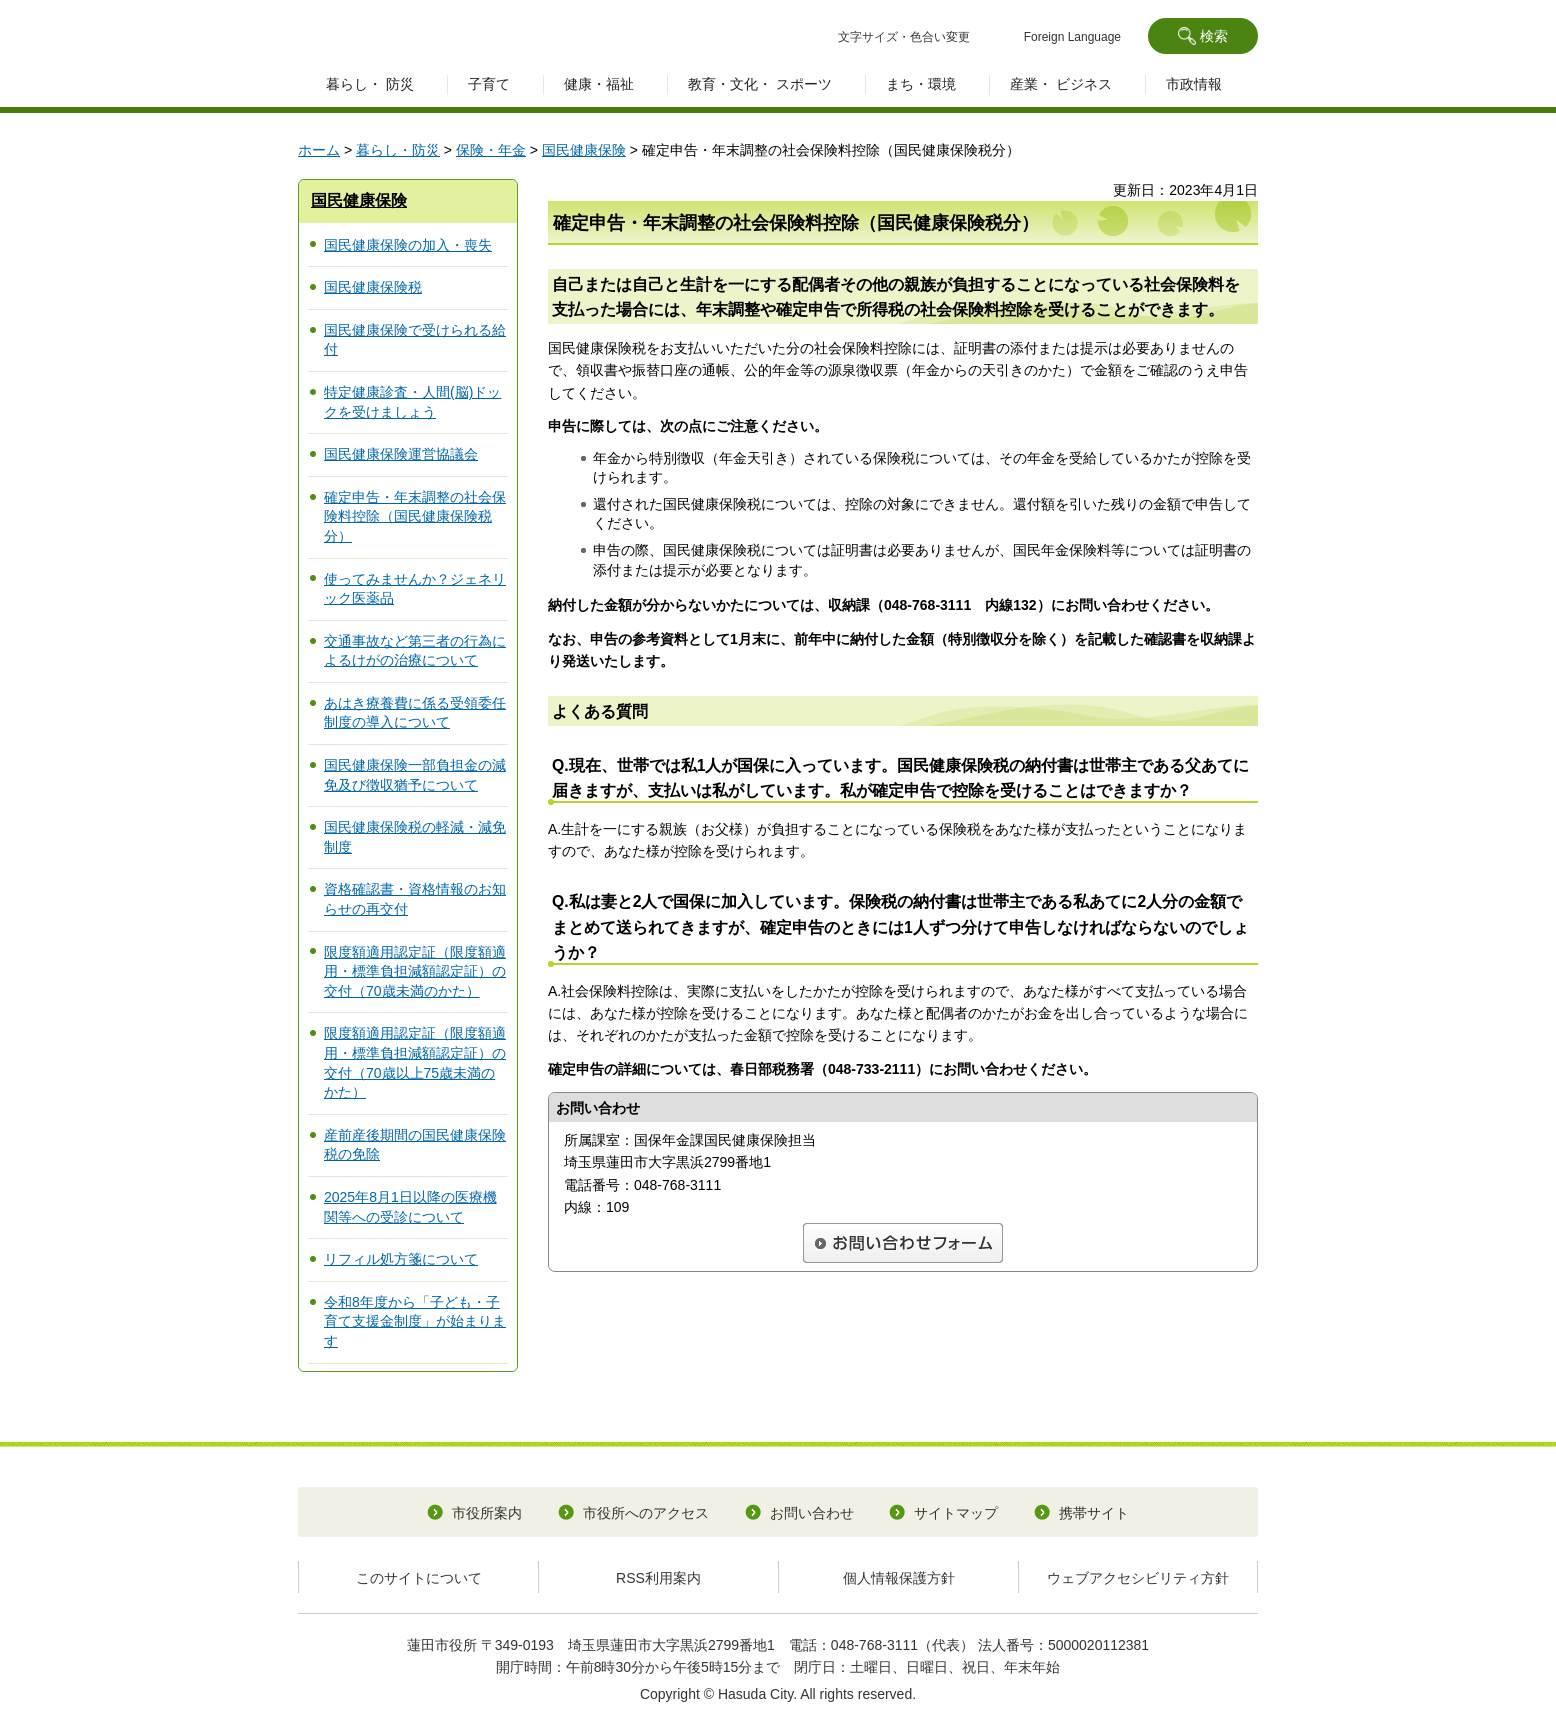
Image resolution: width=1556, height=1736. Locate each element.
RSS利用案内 (658, 1578)
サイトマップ (956, 1513)
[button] (1203, 36)
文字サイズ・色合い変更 (904, 37)
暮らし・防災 (398, 150)
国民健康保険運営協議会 (401, 454)
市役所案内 (487, 1513)
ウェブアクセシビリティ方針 (1138, 1578)
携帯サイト (1094, 1513)
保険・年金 (491, 150)
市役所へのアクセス (646, 1513)
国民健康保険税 (373, 287)
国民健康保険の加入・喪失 (408, 245)
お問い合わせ (812, 1513)
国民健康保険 (584, 150)
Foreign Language (1072, 37)
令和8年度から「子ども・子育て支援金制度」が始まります (415, 1321)
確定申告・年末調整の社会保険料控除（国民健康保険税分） (415, 516)
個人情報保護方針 (899, 1578)
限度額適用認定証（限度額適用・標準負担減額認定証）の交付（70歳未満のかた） (415, 971)
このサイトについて (419, 1578)
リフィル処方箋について (401, 1259)
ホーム (319, 150)
